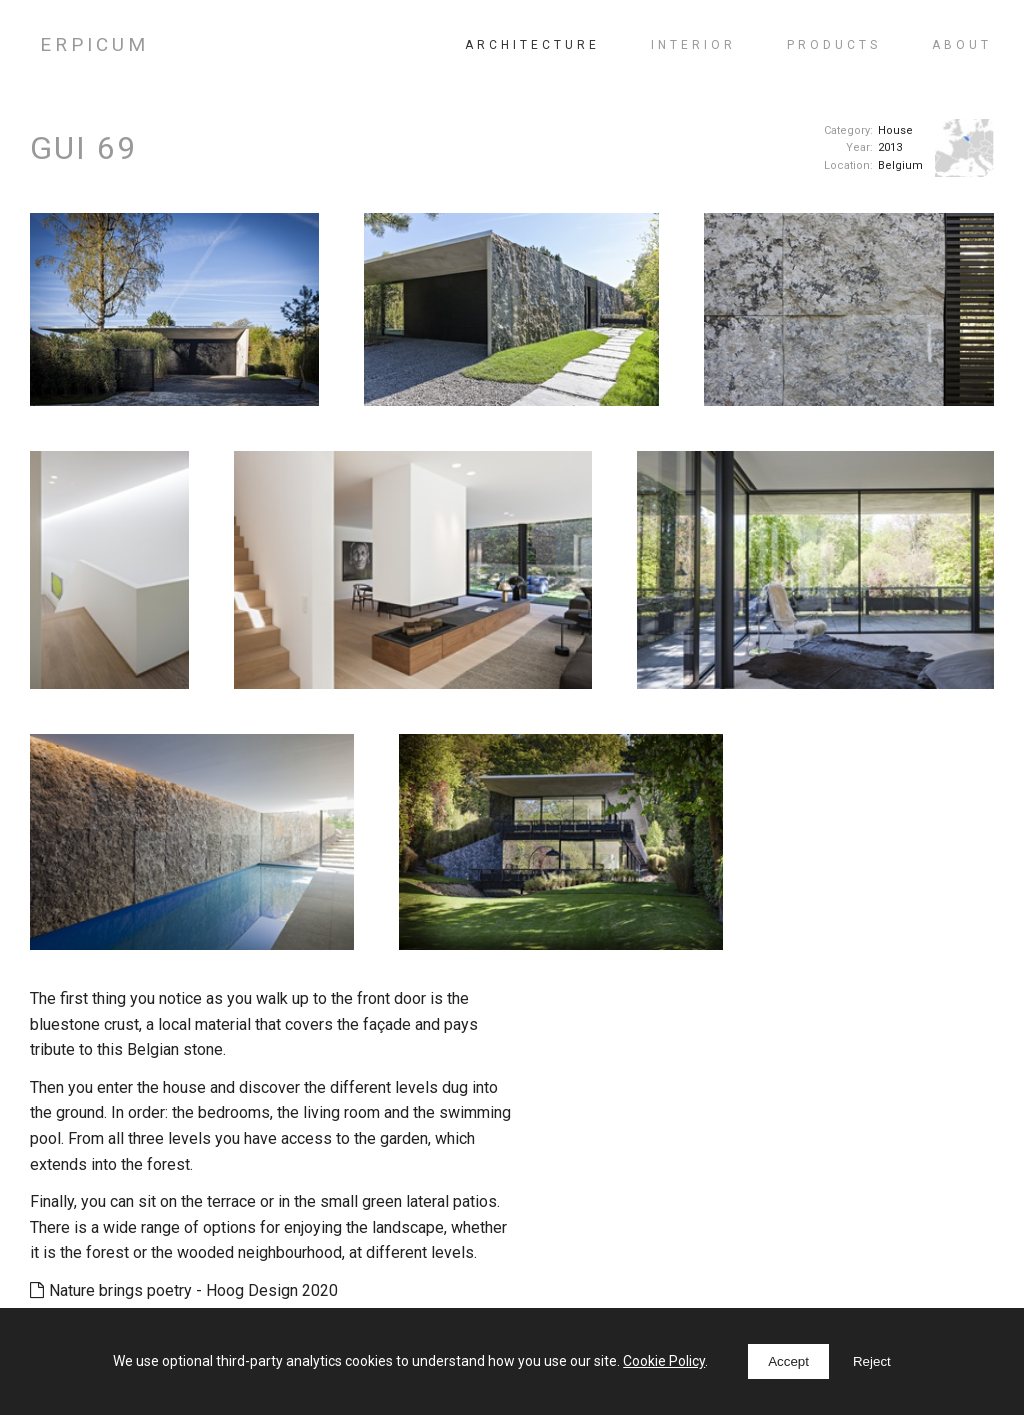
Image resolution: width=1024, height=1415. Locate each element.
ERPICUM (94, 44)
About (962, 45)
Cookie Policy (664, 1361)
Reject (872, 1361)
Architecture (532, 45)
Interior (693, 45)
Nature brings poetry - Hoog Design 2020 (184, 1290)
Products (834, 45)
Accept (788, 1361)
